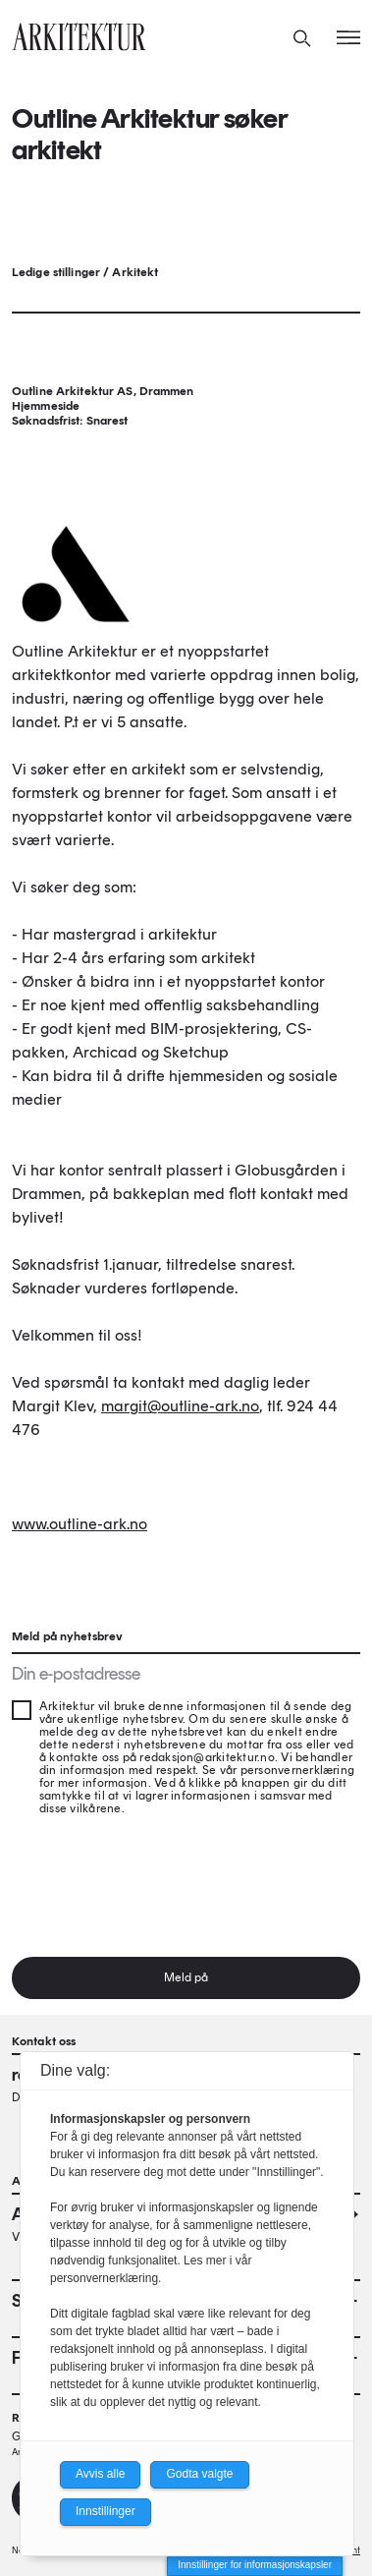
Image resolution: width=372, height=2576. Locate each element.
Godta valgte (199, 2474)
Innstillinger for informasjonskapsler (255, 2564)
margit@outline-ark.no (180, 1406)
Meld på (186, 1977)
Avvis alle (100, 2474)
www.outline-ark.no (79, 1524)
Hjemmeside (46, 406)
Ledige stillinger (56, 272)
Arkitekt (135, 272)
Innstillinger (105, 2511)
